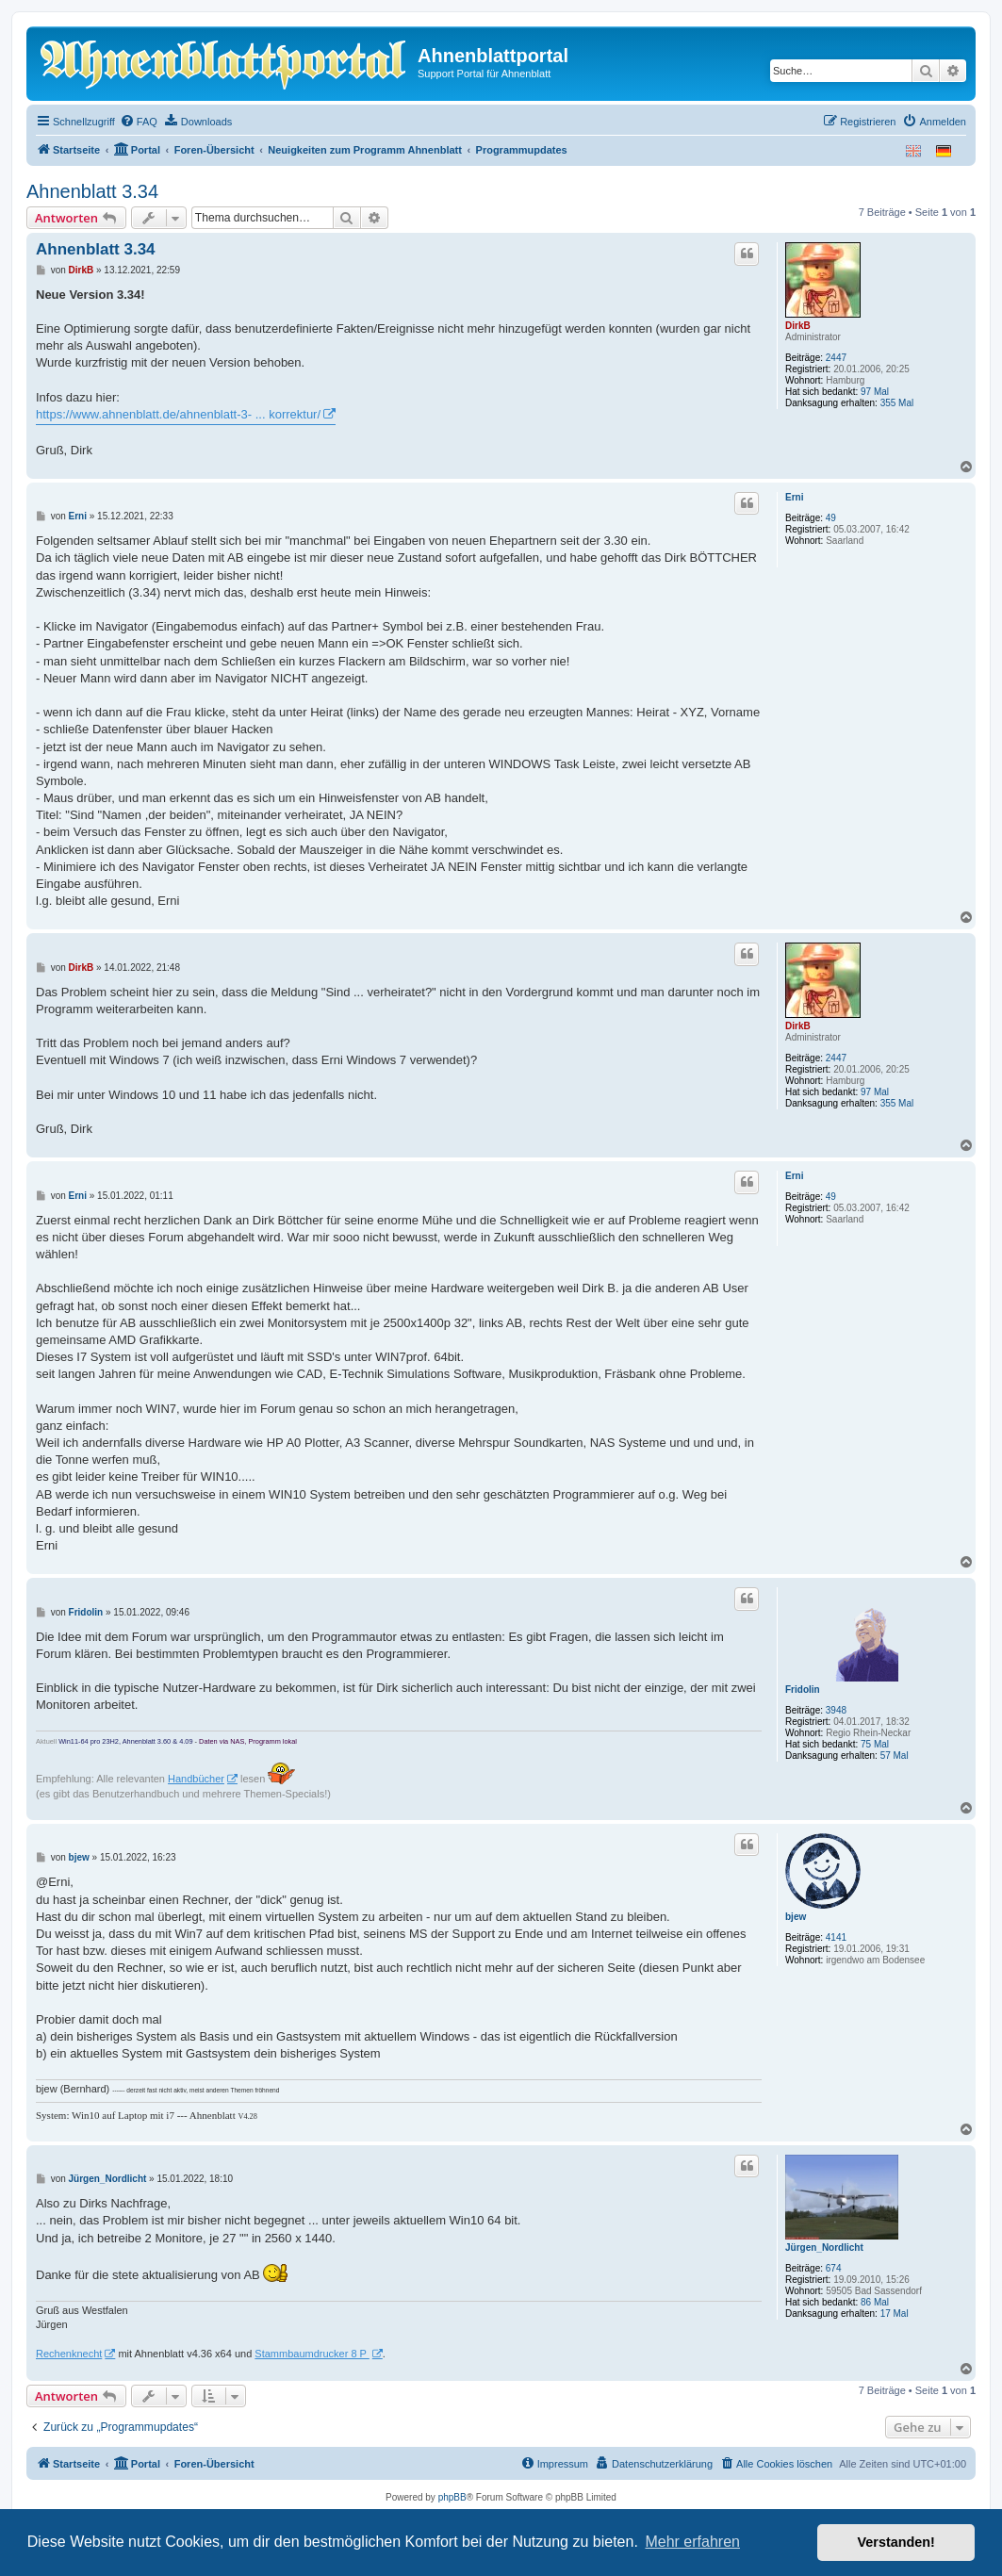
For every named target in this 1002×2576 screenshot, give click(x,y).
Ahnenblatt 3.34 (92, 191)
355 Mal (897, 403)
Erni (794, 497)
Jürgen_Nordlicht (824, 2247)
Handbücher (196, 1778)
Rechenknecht (69, 2353)
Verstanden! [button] (896, 2542)
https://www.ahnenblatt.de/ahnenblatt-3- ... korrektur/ (178, 414)
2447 (836, 358)
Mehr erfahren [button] (692, 2542)
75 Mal (875, 1744)
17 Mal (894, 2313)
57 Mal (894, 1755)
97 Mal (875, 391)
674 (834, 2268)
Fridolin (802, 1689)
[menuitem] (138, 121)
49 (831, 518)
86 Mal (875, 2302)
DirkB (798, 325)
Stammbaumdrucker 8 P (312, 2353)
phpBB (452, 2497)
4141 (836, 1937)
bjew (795, 1916)
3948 (836, 1710)
